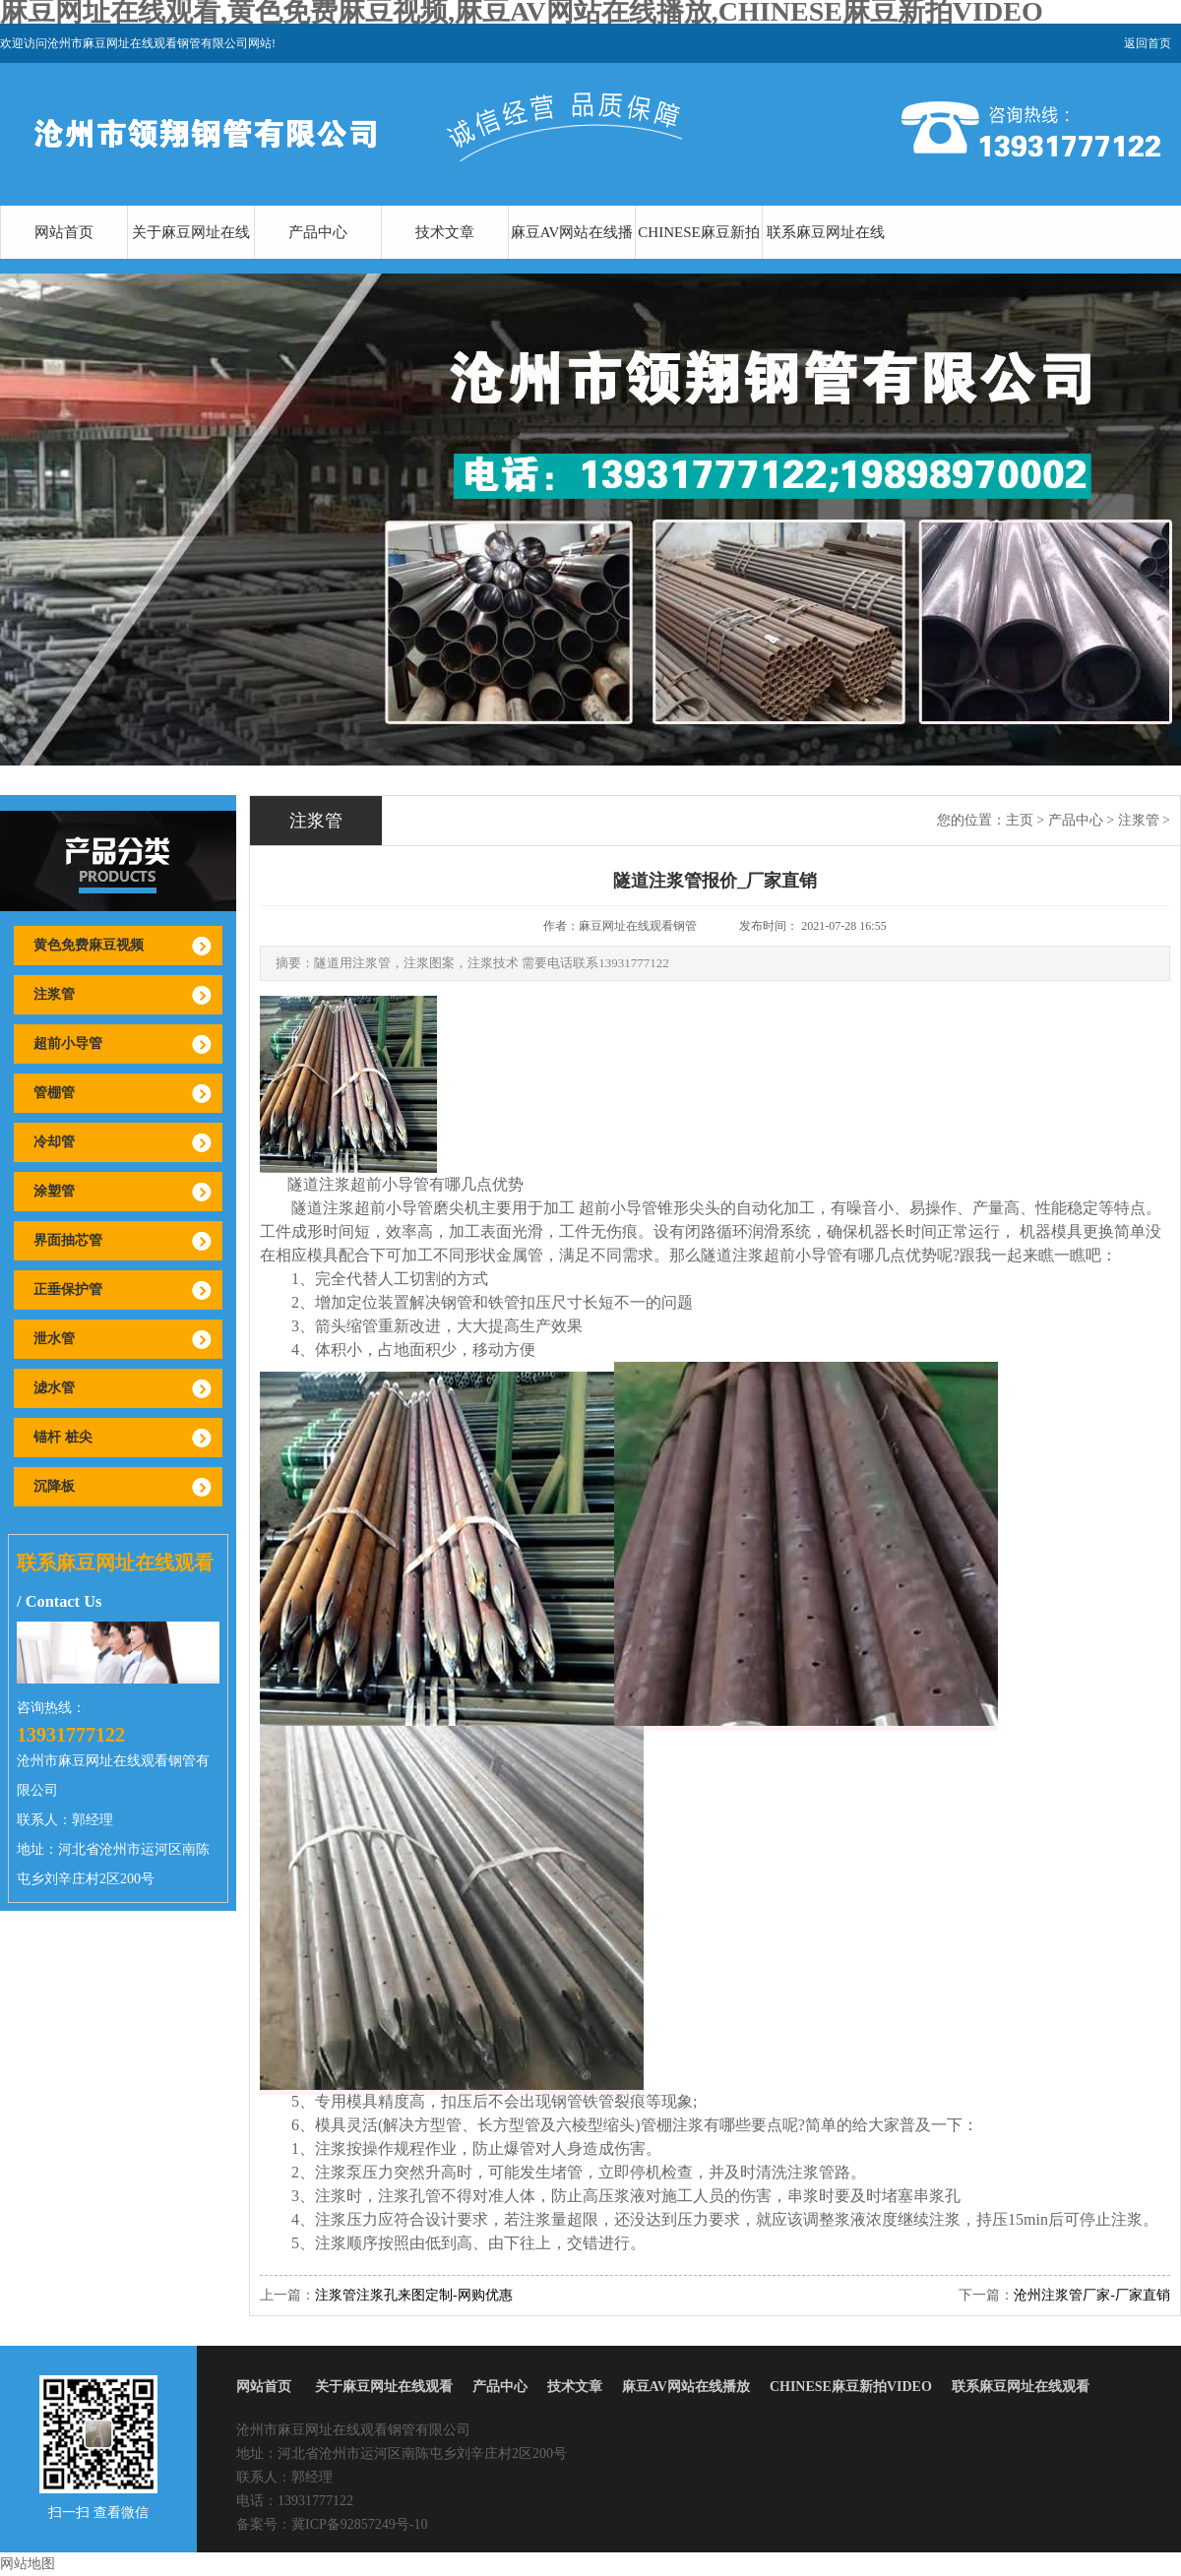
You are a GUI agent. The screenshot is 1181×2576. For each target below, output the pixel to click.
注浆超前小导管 (378, 1207)
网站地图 (27, 2563)
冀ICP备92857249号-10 (359, 2524)
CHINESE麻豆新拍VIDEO (698, 258)
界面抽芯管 (67, 1240)
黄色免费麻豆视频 (88, 945)
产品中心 (317, 232)
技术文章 (444, 232)
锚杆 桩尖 (63, 1437)
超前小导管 (67, 1043)
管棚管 (54, 1092)
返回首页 (1147, 43)
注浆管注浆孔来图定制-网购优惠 (414, 2295)
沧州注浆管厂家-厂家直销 (1092, 2295)
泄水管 (54, 1338)
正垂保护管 (67, 1289)
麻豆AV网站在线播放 (572, 258)
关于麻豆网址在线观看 (191, 258)
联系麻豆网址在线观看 (826, 258)
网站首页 (63, 232)
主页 (1019, 820)
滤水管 (54, 1387)
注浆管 (54, 994)
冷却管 (54, 1142)
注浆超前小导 (366, 1184)
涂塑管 (54, 1191)
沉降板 (54, 1486)
